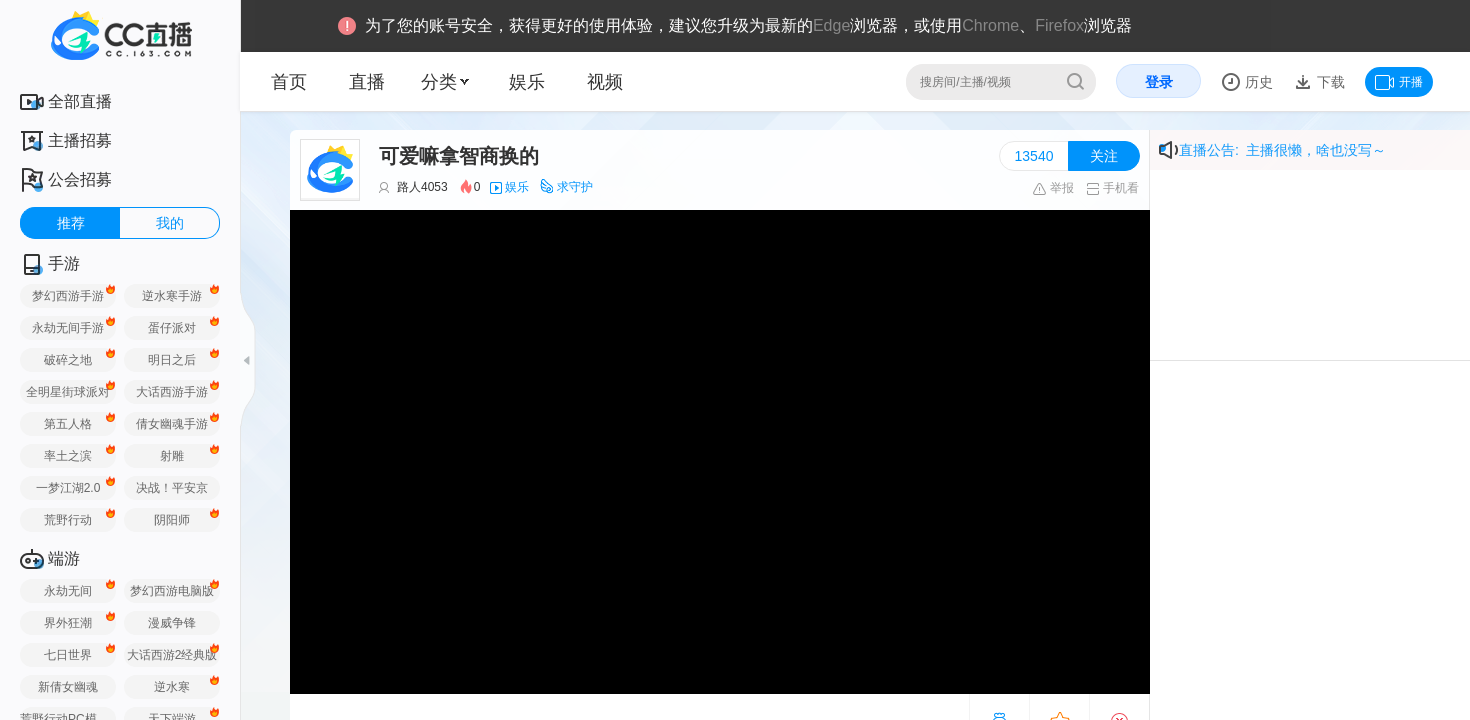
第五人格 (68, 424)
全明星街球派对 (68, 392)
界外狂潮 (68, 623)
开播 (1399, 82)
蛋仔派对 (172, 328)
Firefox (1059, 25)
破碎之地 (68, 360)
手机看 (1112, 188)
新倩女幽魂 (68, 687)
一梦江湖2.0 (68, 488)
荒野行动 (68, 520)
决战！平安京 (172, 488)
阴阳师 (172, 520)
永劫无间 (68, 591)
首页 (289, 82)
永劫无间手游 (68, 328)
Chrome (990, 25)
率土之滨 (68, 456)
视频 (605, 82)
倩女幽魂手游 (172, 424)
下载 (1329, 82)
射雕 (172, 456)
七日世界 (68, 655)
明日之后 (172, 360)
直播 (367, 82)
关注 (1104, 156)
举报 (1052, 188)
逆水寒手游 (172, 296)
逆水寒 (172, 687)
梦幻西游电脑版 (172, 591)
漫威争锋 (172, 623)
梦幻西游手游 (68, 296)
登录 (1159, 82)
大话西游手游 (172, 392)
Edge (831, 25)
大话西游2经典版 (172, 655)
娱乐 (527, 82)
